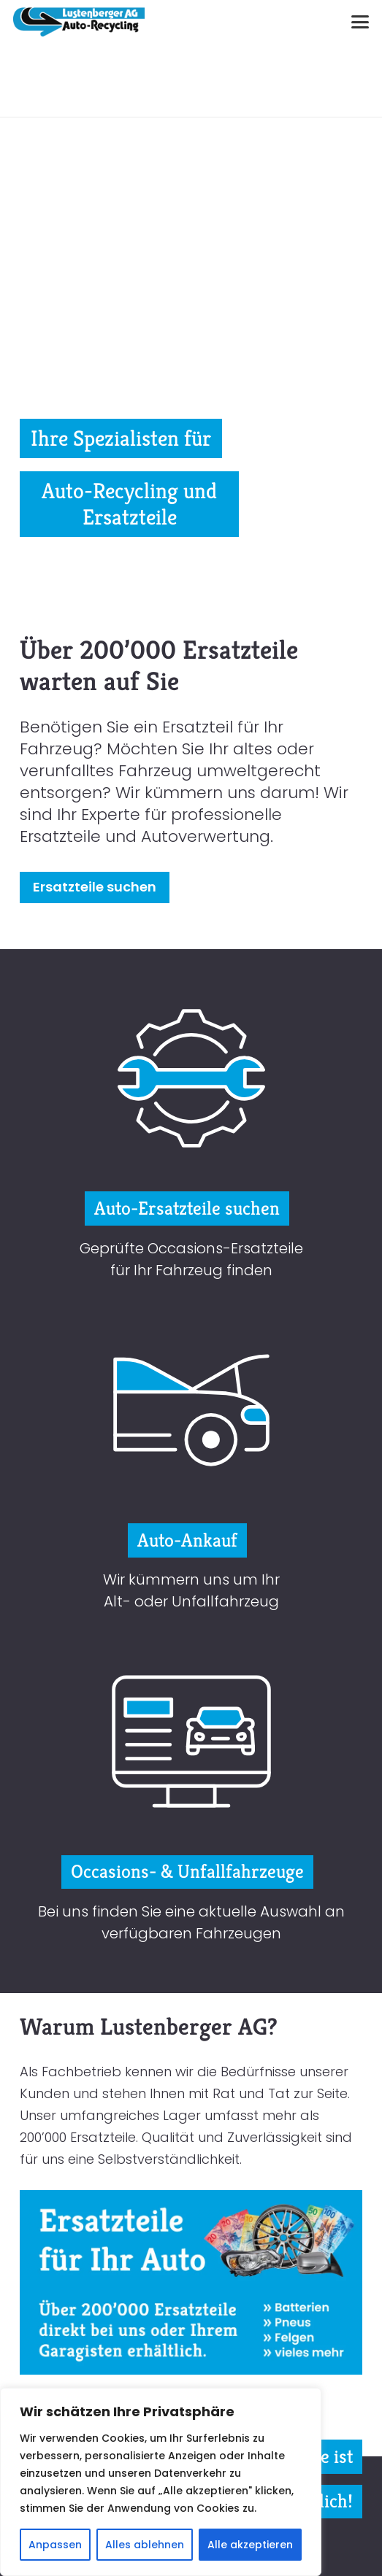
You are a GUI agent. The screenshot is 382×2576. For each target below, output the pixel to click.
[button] (360, 22)
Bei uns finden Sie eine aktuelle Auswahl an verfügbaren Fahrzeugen (191, 1922)
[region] (160, 2482)
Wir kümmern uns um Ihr (191, 1579)
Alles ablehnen (144, 2544)
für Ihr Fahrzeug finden (191, 1270)
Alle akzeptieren (250, 2544)
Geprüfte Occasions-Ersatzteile (191, 1248)
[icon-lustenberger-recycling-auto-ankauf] (191, 1410)
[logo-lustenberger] (79, 21)
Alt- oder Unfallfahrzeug (191, 1601)
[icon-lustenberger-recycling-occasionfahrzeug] (191, 1741)
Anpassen (55, 2544)
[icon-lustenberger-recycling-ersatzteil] (191, 1078)
